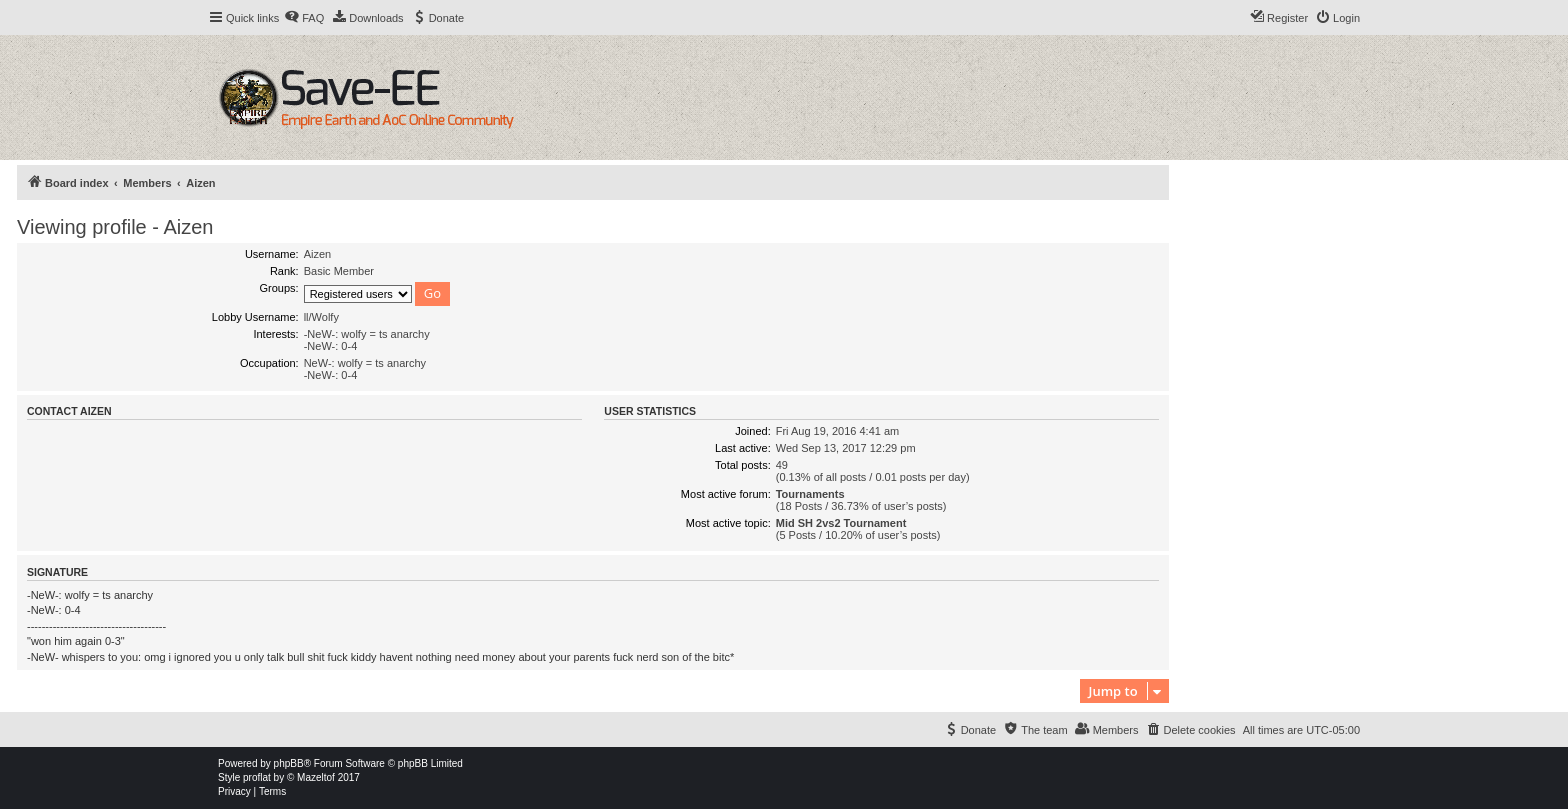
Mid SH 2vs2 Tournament (841, 523)
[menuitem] (304, 18)
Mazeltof (316, 777)
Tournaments (810, 494)
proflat (257, 777)
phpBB (289, 763)
